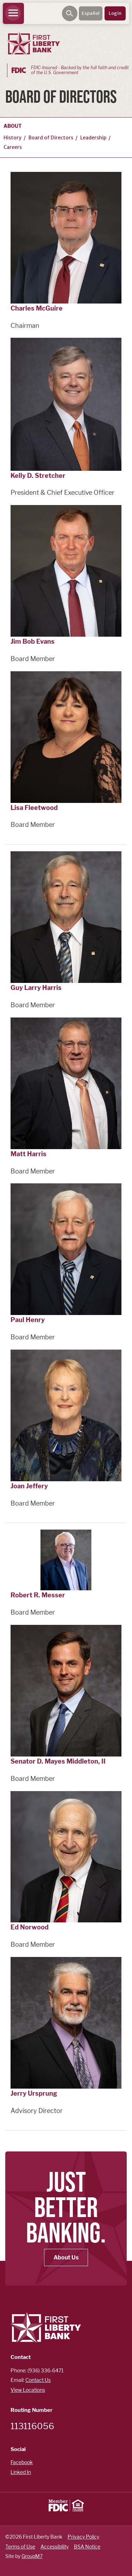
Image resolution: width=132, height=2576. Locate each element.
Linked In (21, 2472)
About (13, 126)
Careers (13, 147)
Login (115, 13)
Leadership (93, 137)
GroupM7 (32, 2556)
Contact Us (38, 2380)
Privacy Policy (83, 2537)
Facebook (22, 2462)
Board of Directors (51, 137)
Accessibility (54, 2547)
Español (91, 13)
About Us (66, 2257)
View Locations (28, 2390)
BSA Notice (87, 2547)
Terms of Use (20, 2547)
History (12, 137)
